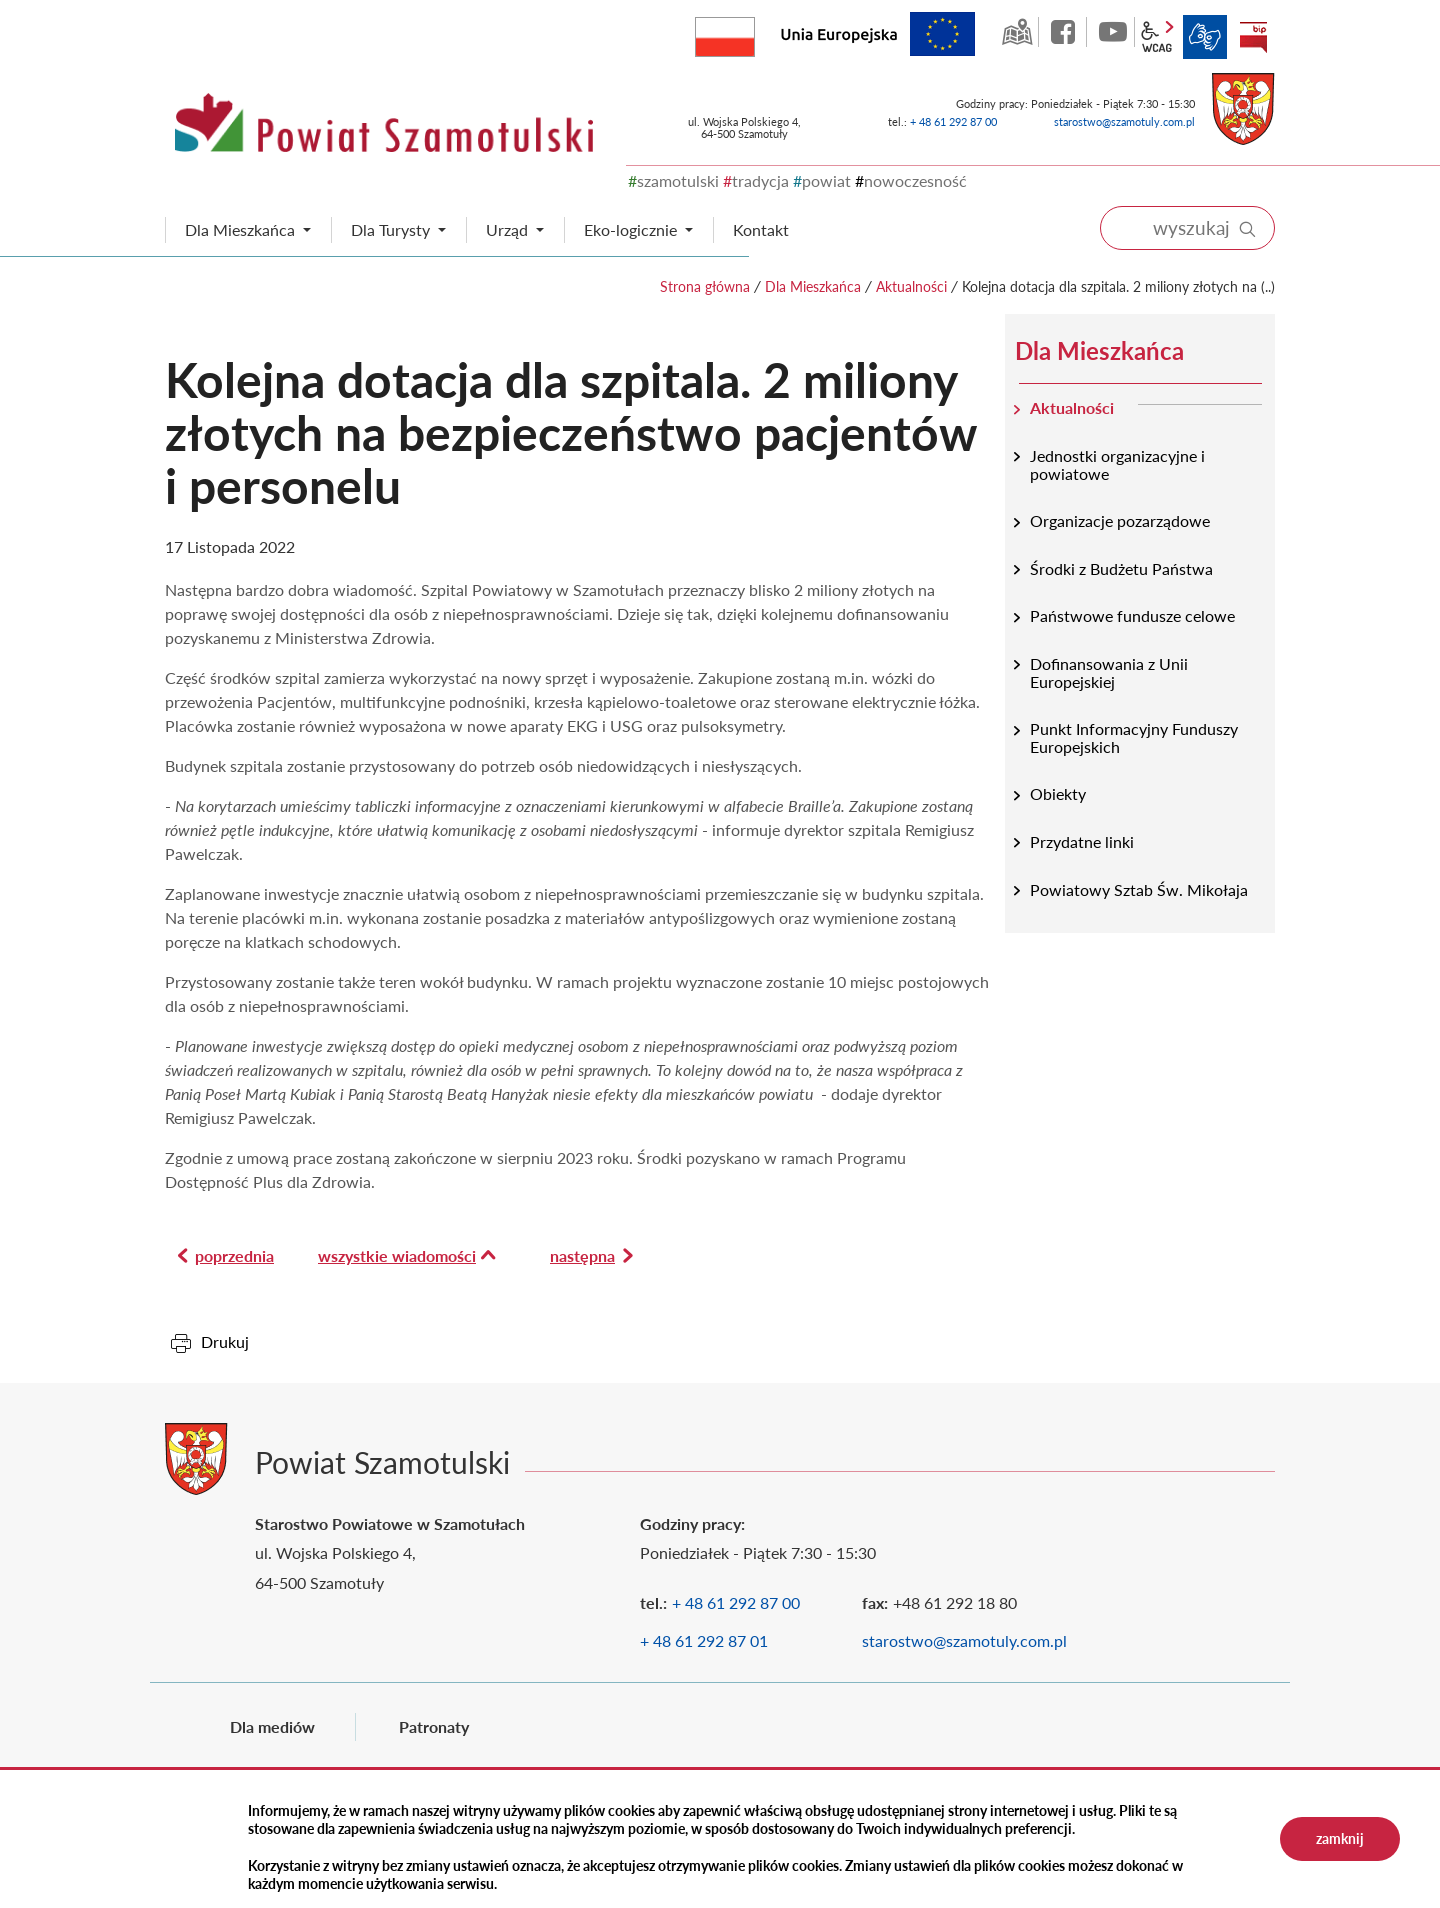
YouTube (1113, 32)
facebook (1065, 32)
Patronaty (434, 1726)
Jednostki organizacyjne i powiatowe (1117, 464)
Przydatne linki (1082, 841)
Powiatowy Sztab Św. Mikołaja (1139, 889)
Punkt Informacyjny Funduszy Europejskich (1134, 737)
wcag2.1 (1157, 37)
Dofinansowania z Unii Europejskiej (1109, 672)
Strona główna (705, 286)
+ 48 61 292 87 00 (953, 121)
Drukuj (225, 1341)
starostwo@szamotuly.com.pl (1124, 121)
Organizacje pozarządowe (1120, 520)
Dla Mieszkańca (813, 286)
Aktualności (911, 286)
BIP (1253, 37)
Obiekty (1058, 793)
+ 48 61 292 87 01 (704, 1640)
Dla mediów (272, 1726)
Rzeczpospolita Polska (754, 32)
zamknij (1340, 1838)
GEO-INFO (1017, 32)
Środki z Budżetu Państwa (1121, 568)
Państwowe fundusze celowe (1132, 615)
